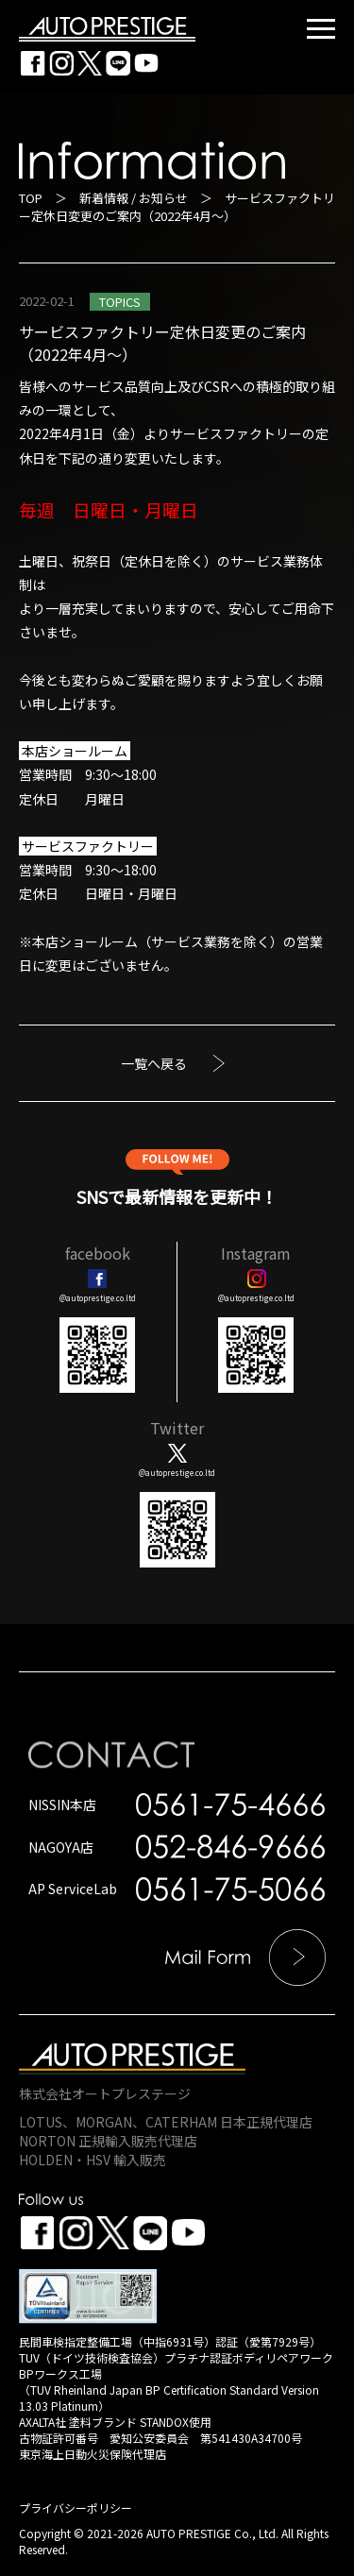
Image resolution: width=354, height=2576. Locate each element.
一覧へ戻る (154, 1063)
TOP (30, 198)
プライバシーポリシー (75, 2508)
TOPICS (120, 302)
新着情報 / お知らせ (133, 198)
